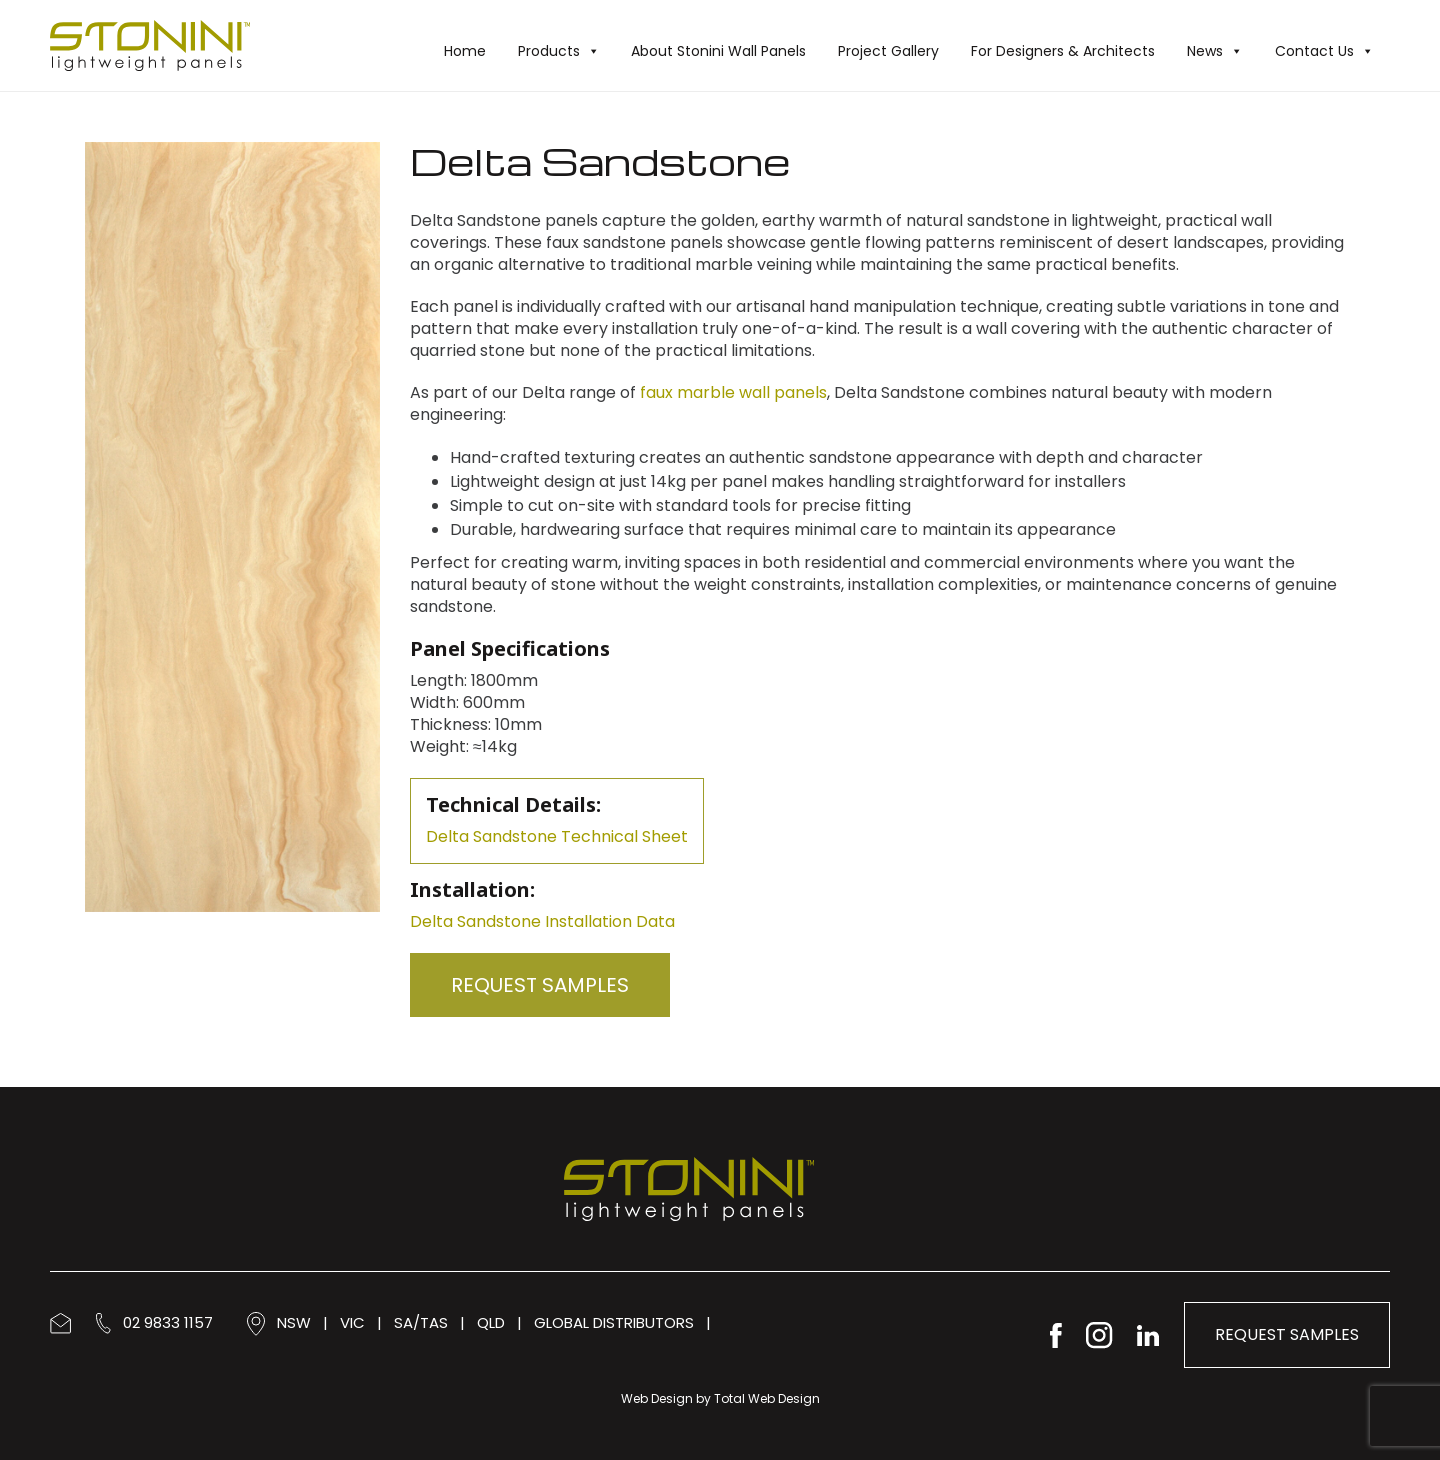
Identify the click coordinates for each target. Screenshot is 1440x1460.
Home (465, 51)
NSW (294, 1322)
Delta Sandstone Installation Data (542, 921)
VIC (352, 1322)
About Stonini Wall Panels (718, 51)
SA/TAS (421, 1322)
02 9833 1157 (154, 1322)
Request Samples (540, 985)
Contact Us (1324, 51)
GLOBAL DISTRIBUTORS (614, 1322)
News (1215, 51)
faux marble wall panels (733, 392)
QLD (491, 1322)
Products (559, 51)
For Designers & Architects (1063, 51)
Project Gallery (888, 51)
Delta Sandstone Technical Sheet (557, 836)
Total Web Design (767, 1398)
